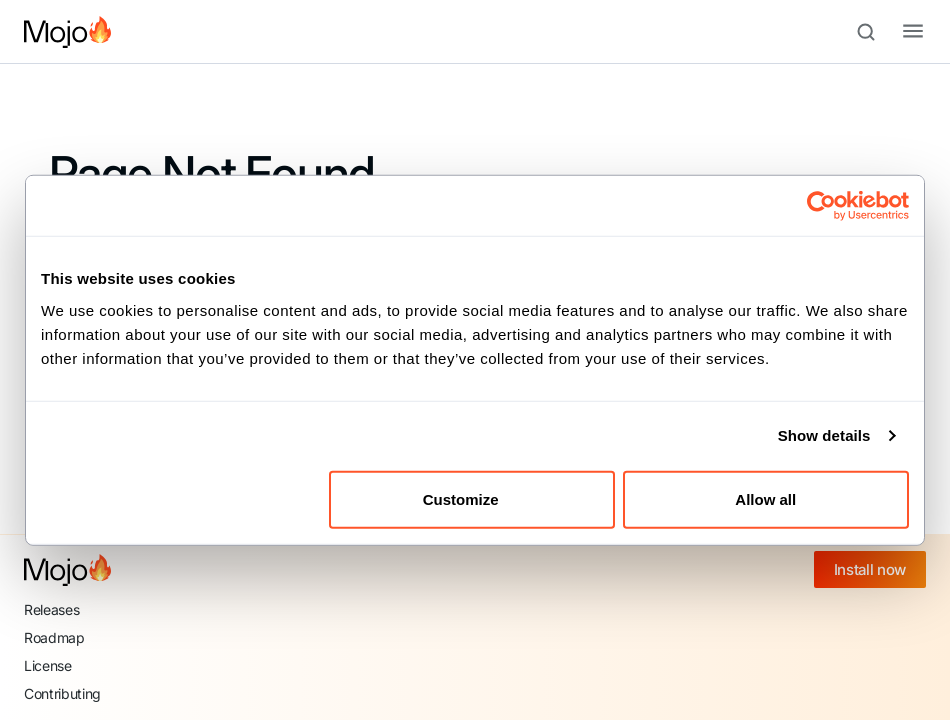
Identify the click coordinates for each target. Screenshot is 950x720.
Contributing (62, 693)
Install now (870, 569)
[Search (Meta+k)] (875, 32)
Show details (824, 435)
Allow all (765, 498)
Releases (51, 609)
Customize (473, 498)
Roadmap (54, 637)
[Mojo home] (67, 570)
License (48, 665)
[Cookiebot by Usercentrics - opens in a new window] (821, 206)
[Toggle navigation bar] (897, 32)
